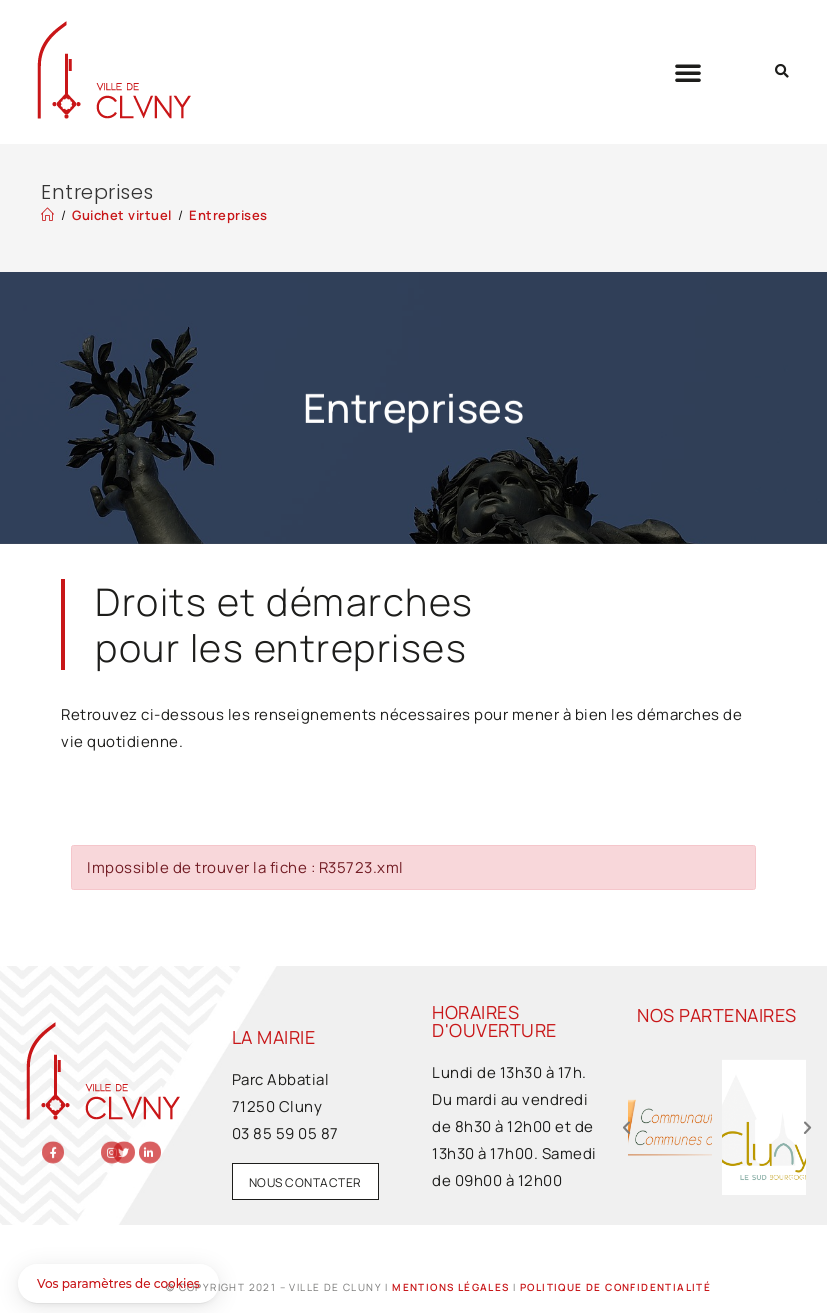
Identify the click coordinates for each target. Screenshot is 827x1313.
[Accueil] (48, 215)
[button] (688, 72)
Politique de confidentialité (615, 1287)
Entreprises (228, 215)
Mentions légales (450, 1287)
